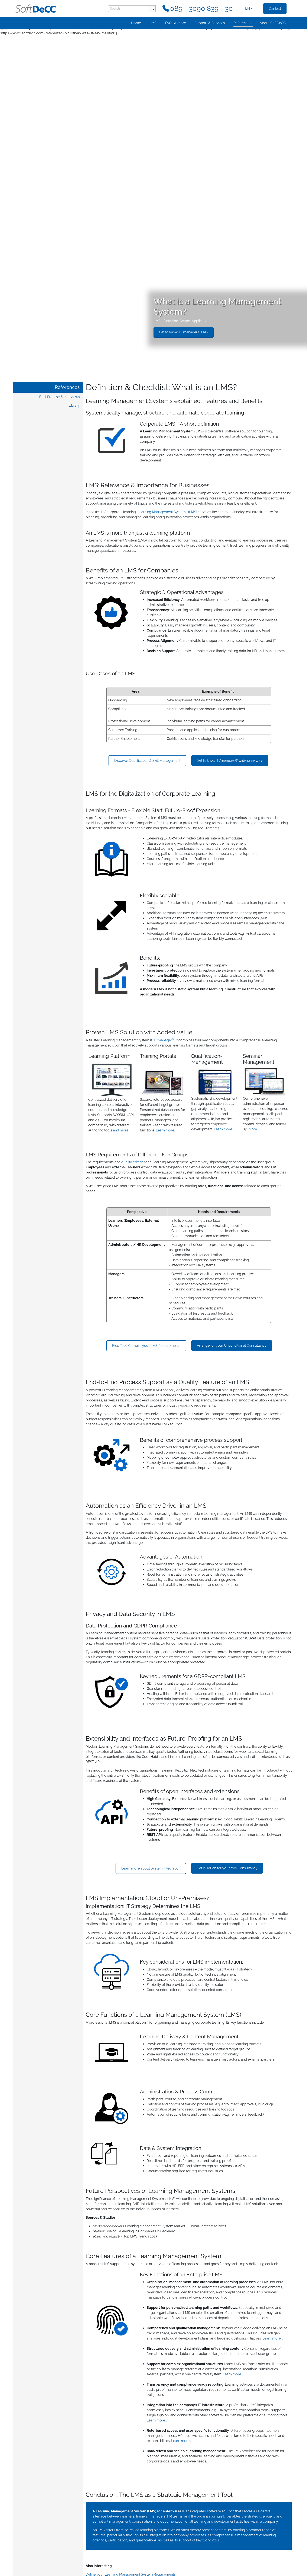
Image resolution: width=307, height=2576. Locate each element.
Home (136, 23)
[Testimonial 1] (147, 2554)
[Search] (128, 8)
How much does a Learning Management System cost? (129, 2340)
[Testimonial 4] (166, 2554)
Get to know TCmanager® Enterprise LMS (230, 517)
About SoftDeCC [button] (273, 23)
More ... (254, 886)
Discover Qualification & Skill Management (147, 517)
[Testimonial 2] (153, 2554)
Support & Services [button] (209, 23)
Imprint (37, 2570)
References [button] (242, 23)
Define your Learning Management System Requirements (131, 2331)
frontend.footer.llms (102, 2570)
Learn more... (166, 887)
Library (74, 162)
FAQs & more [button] (175, 23)
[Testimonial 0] (141, 2554)
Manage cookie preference (66, 2570)
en (247, 8)
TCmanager (163, 797)
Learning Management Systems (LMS (167, 269)
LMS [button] (152, 23)
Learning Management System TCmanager (183, 2378)
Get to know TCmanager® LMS (183, 113)
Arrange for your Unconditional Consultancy (231, 1102)
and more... (121, 887)
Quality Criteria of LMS (103, 2348)
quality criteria (132, 919)
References (67, 144)
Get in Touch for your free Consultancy (227, 1625)
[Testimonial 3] (159, 2554)
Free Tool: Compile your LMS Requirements (146, 1102)
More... (215, 2463)
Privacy (19, 2570)
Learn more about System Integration (150, 1625)
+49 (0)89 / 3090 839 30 (186, 2392)
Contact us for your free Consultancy (188, 2418)
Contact (275, 8)
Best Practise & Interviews (59, 154)
